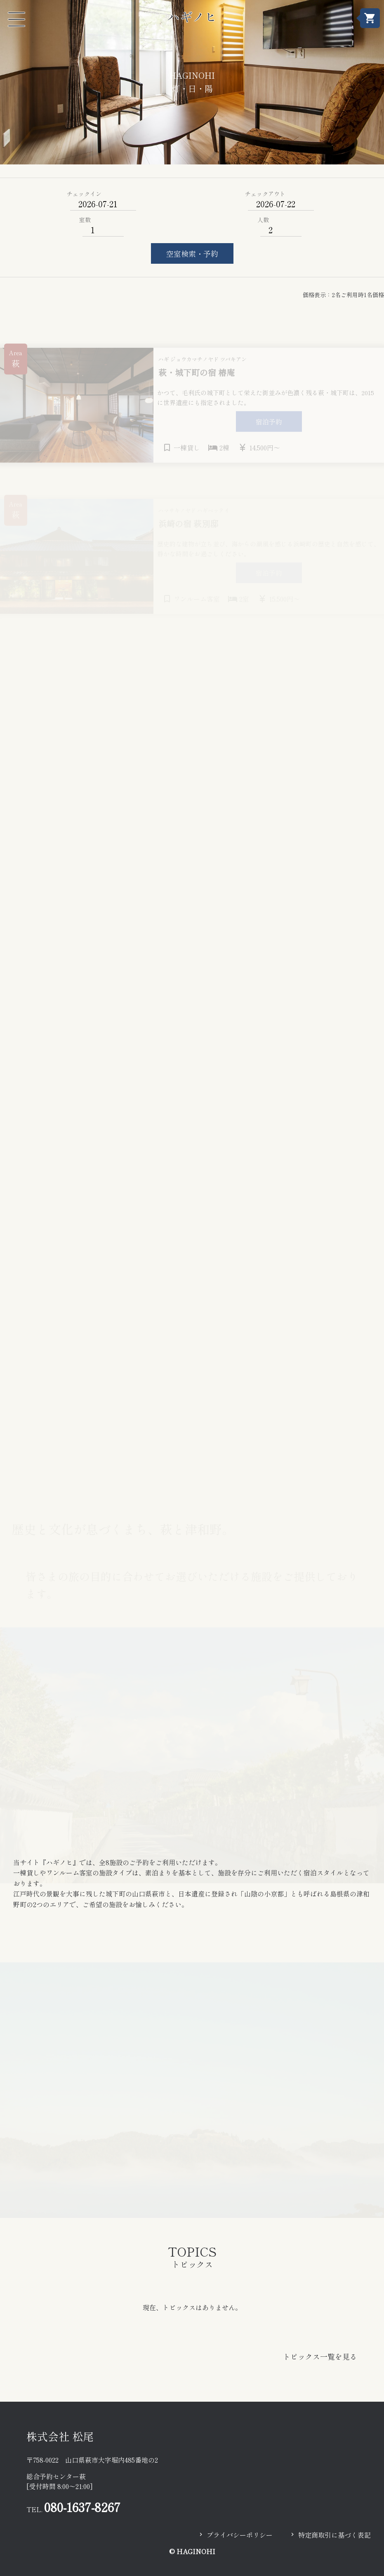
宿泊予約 (269, 429)
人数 (263, 220)
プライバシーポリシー (240, 2535)
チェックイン (84, 194)
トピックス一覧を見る (320, 2356)
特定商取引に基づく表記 (334, 2535)
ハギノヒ (192, 16)
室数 (85, 220)
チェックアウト (265, 194)
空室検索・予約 (192, 253)
